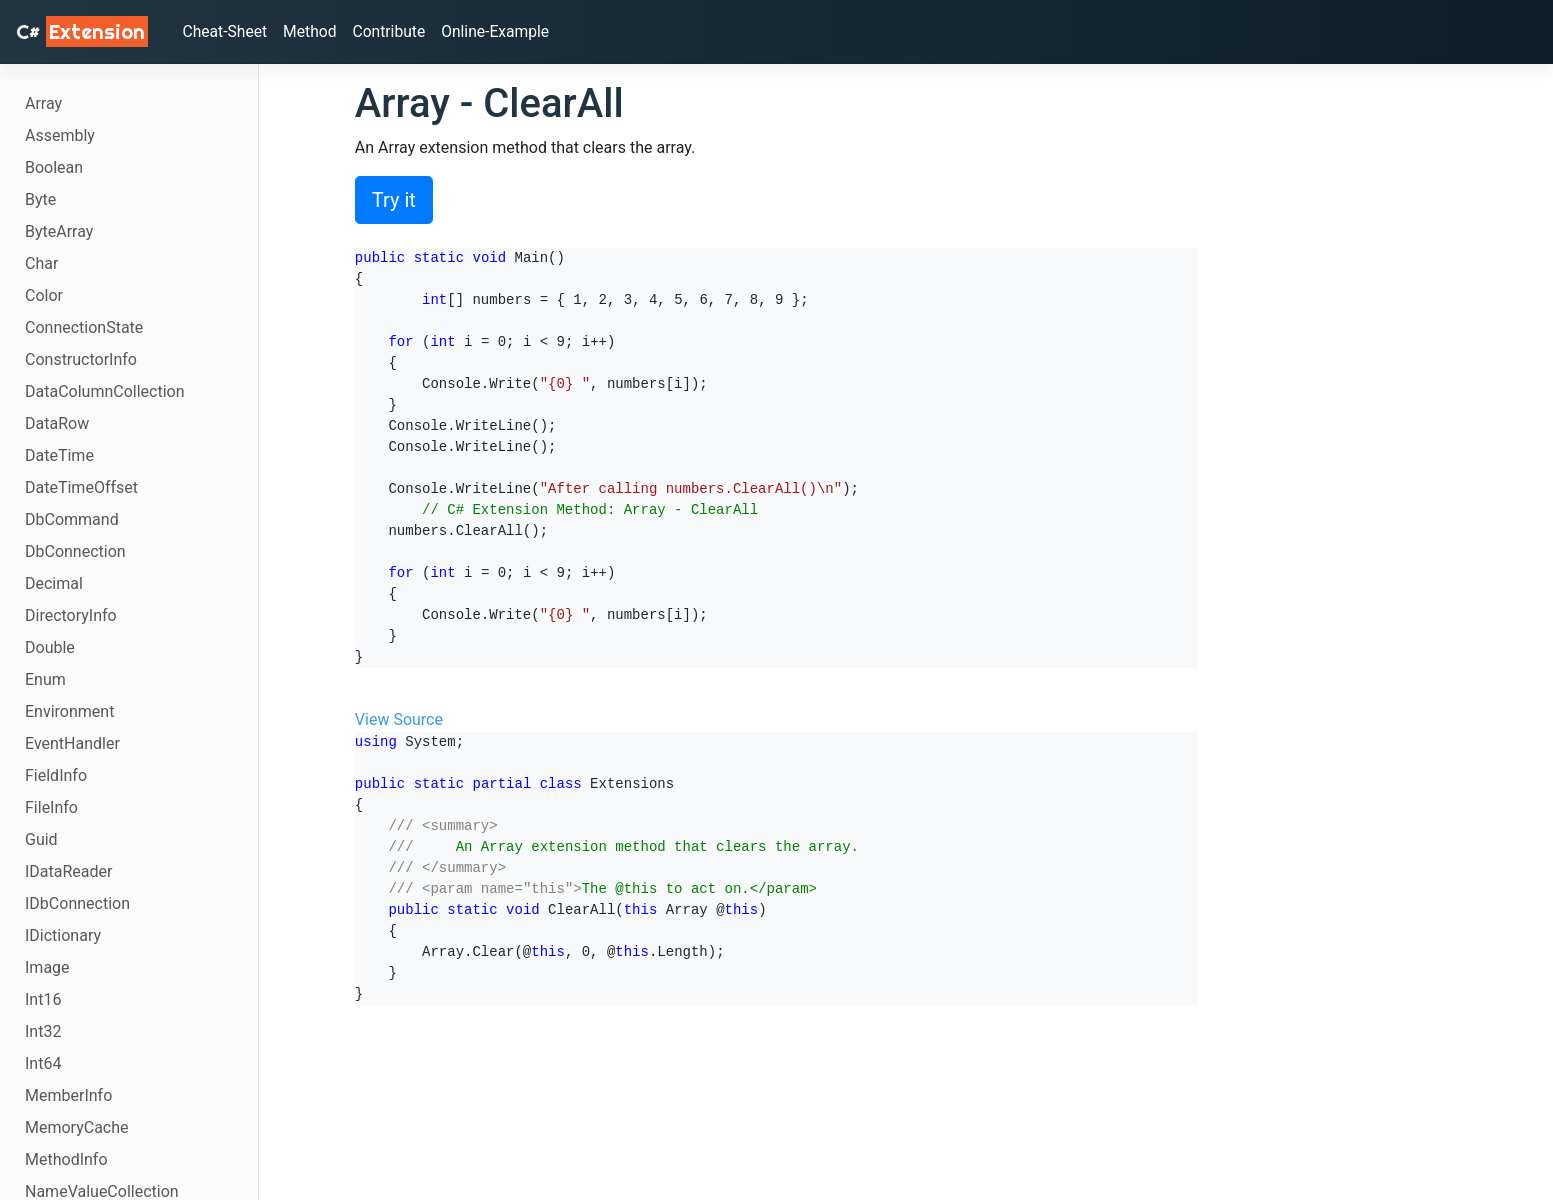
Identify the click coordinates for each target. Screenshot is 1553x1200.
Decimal (54, 583)
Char (41, 263)
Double (50, 647)
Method (314, 31)
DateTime (59, 455)
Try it (394, 200)
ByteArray (59, 231)
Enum (45, 679)
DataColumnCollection (105, 391)
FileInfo (51, 807)
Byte (40, 199)
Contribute (394, 31)
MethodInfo (66, 1159)
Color (44, 295)
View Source (399, 719)
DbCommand (72, 519)
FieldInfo (56, 775)
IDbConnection (77, 903)
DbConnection (75, 551)
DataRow (57, 423)
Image (47, 967)
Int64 (43, 1063)
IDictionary (63, 935)
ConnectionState (84, 327)
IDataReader (68, 871)
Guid (41, 839)
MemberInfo (68, 1095)
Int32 (43, 1031)
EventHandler (72, 743)
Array (43, 103)
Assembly (60, 135)
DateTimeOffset (81, 487)
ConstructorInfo (81, 359)
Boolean (54, 167)
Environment (69, 711)
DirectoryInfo (71, 615)
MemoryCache (77, 1127)
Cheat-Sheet (227, 31)
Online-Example (503, 31)
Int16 (43, 999)
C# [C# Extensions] (82, 31)
